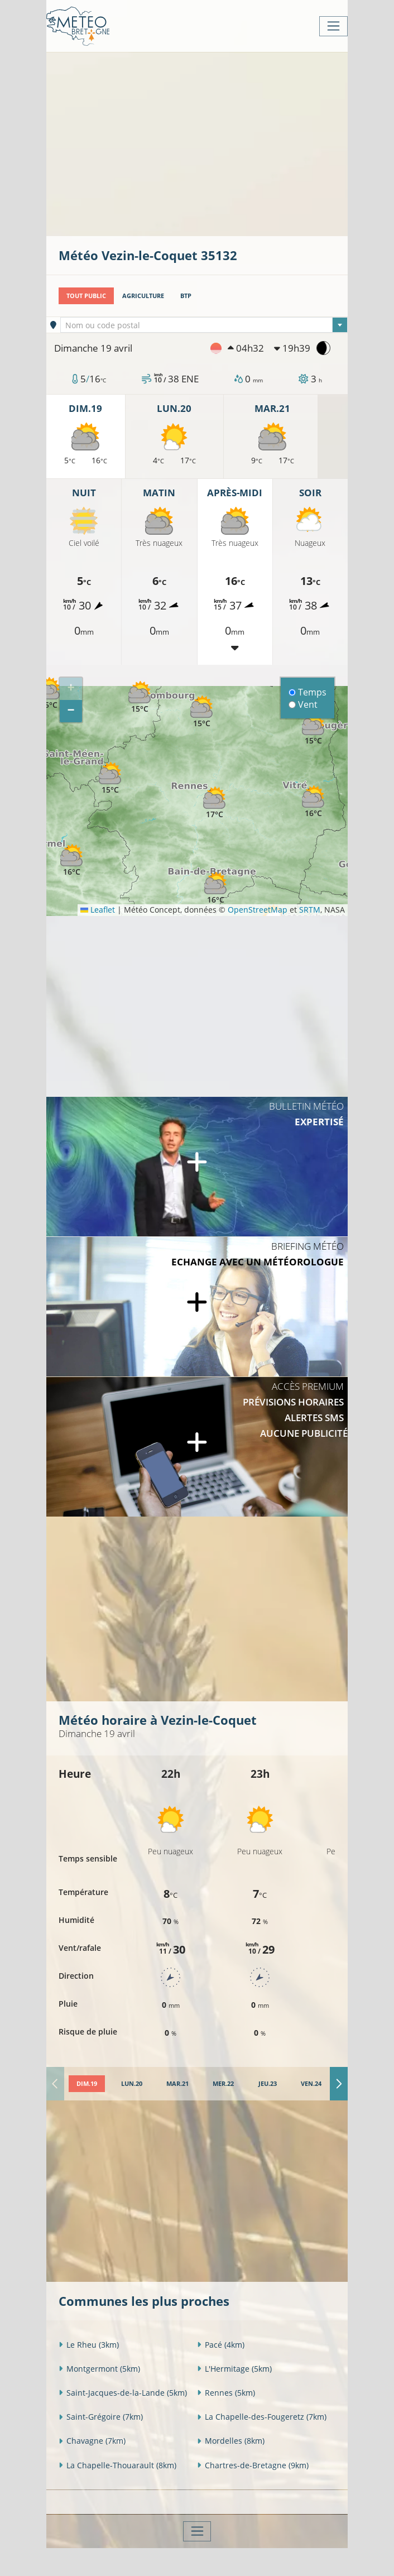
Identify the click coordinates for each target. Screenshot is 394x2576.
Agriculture (143, 295)
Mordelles (231, 2440)
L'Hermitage (234, 2368)
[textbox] (204, 325)
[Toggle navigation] (333, 26)
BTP (185, 295)
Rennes (226, 2392)
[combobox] (204, 325)
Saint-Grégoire (101, 2416)
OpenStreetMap (257, 909)
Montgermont (99, 2368)
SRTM (309, 909)
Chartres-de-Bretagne (253, 2465)
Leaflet (97, 909)
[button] (71, 860)
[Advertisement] (226, 143)
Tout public (86, 295)
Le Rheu (89, 2344)
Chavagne (92, 2440)
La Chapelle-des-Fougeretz (261, 2416)
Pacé (220, 2344)
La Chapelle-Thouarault (117, 2465)
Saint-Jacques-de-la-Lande (123, 2392)
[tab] (87, 2084)
